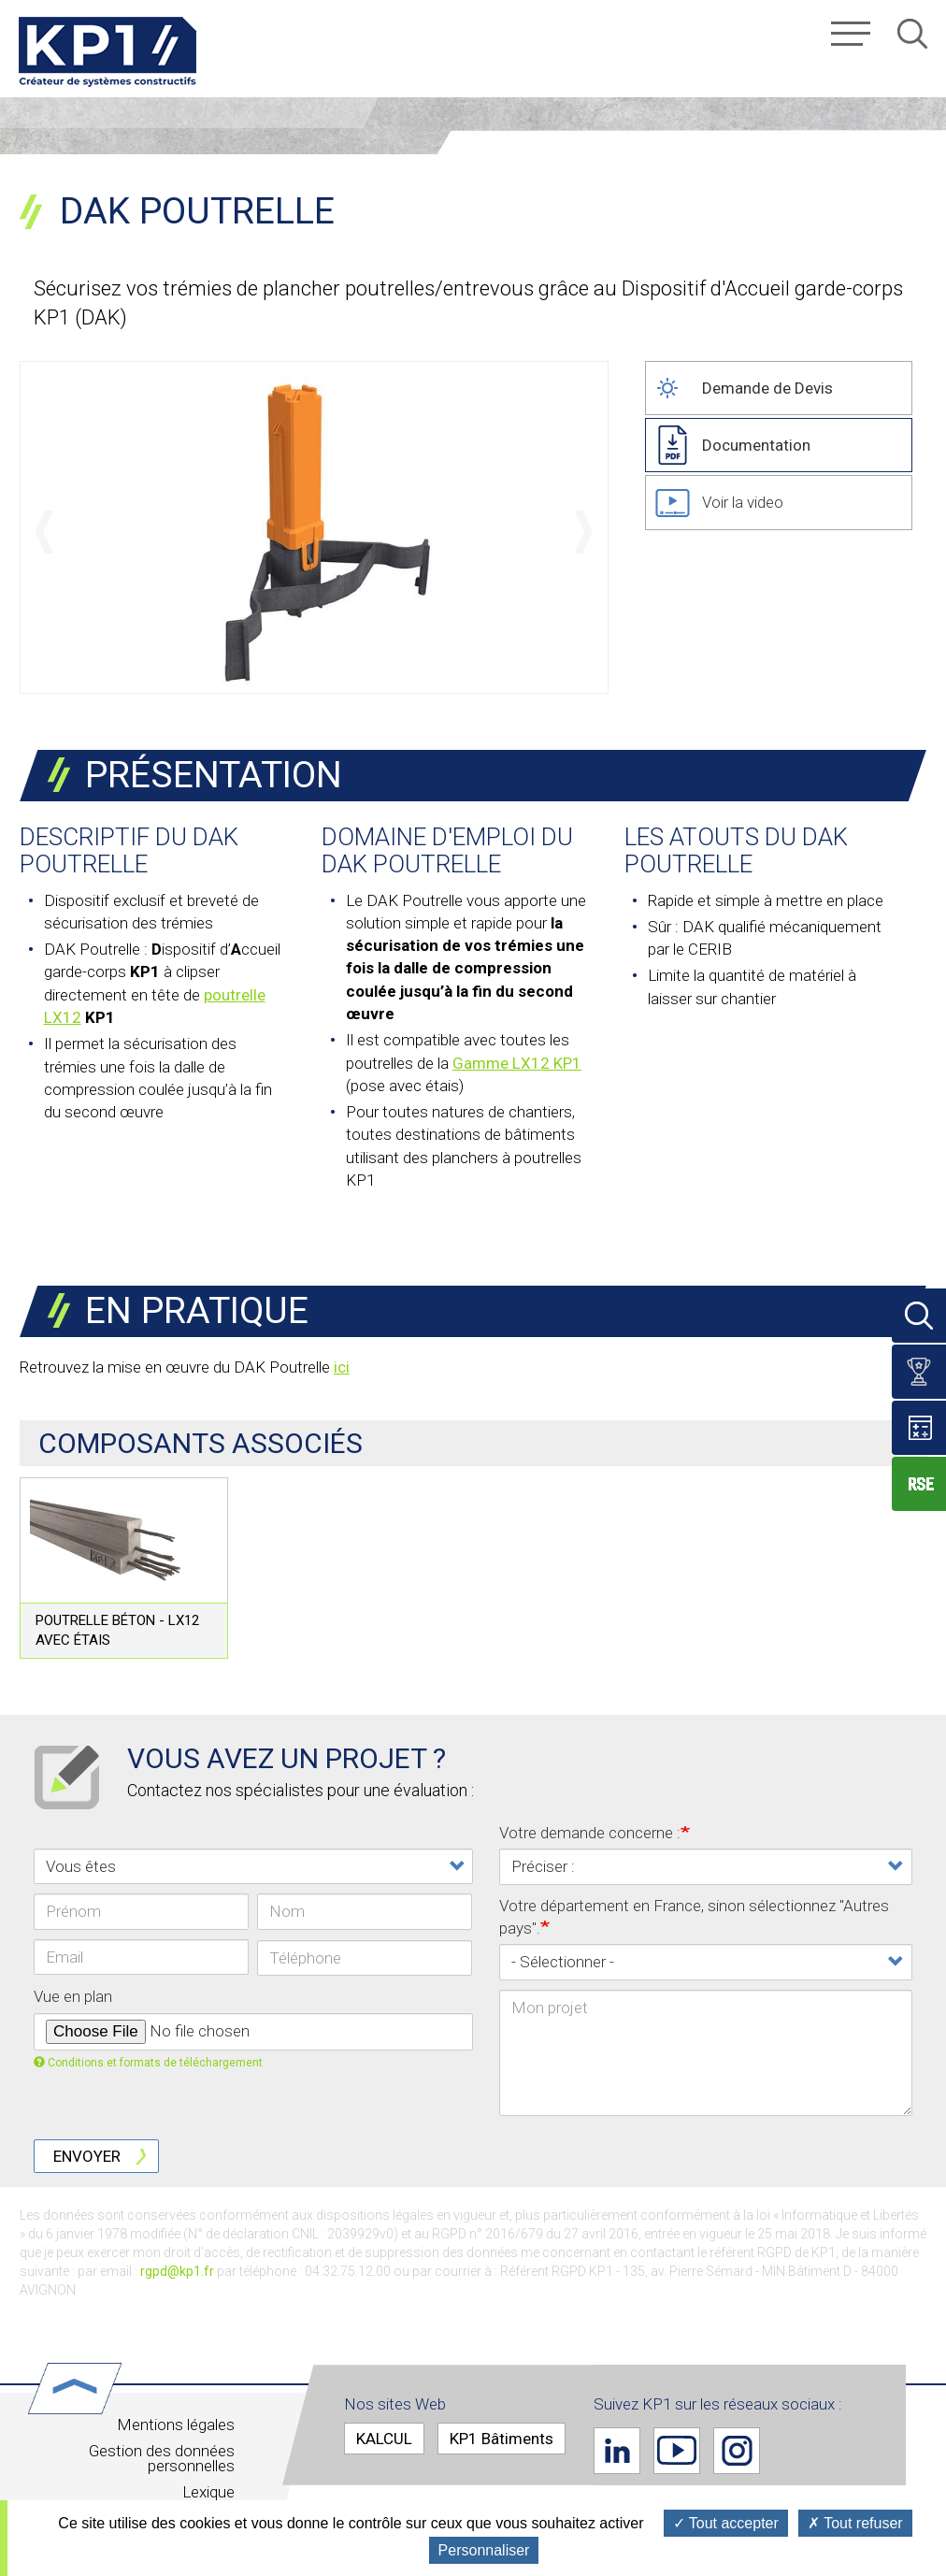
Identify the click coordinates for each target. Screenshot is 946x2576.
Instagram (736, 2450)
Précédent (44, 532)
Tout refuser (855, 2523)
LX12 (62, 1017)
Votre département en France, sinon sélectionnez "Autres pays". (694, 1916)
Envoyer (87, 2156)
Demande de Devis (767, 388)
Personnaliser (484, 2550)
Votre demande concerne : (590, 1832)
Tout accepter (726, 2523)
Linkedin (617, 2450)
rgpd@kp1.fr (177, 2271)
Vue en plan (73, 1996)
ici (342, 1367)
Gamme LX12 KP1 (516, 1063)
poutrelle (234, 995)
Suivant (584, 532)
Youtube (676, 2450)
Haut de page (95, 2388)
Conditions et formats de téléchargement (148, 2062)
